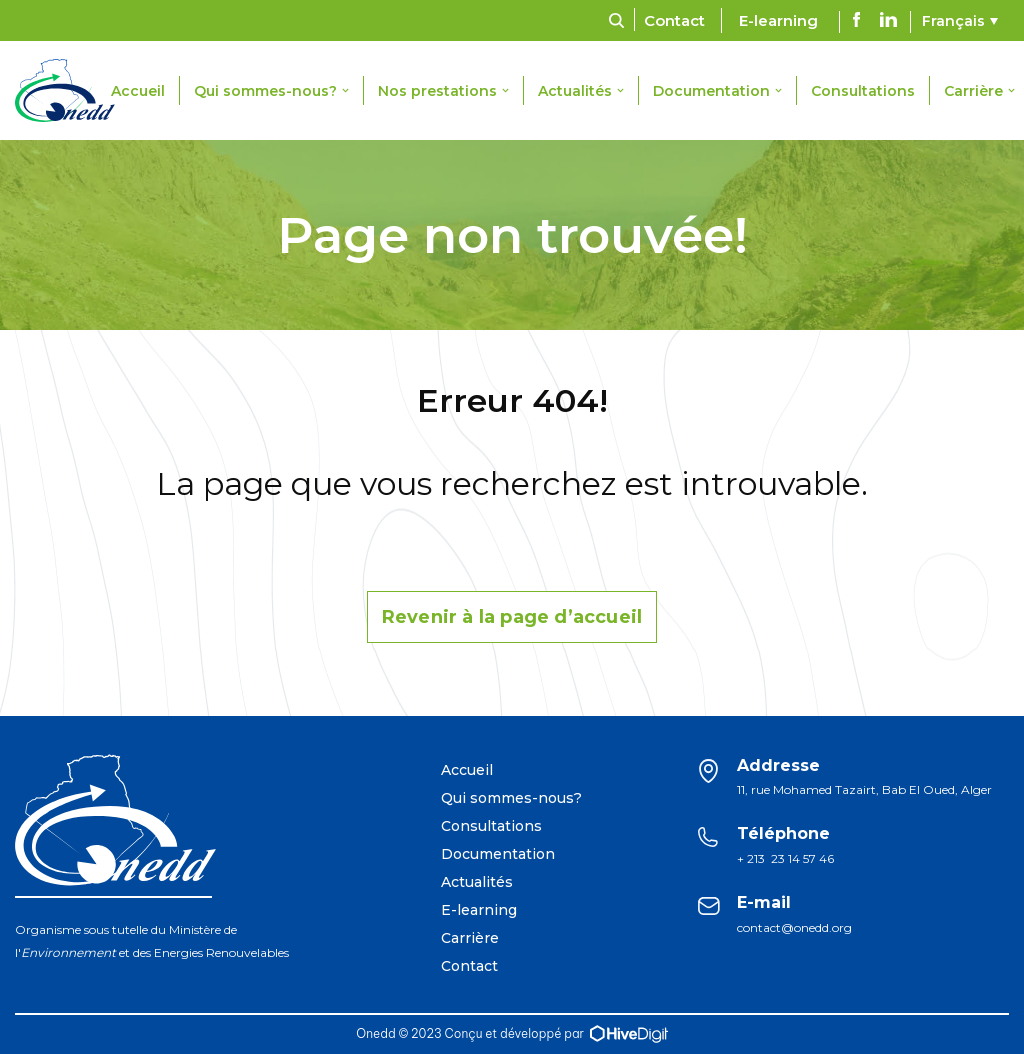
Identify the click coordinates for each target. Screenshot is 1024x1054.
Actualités (477, 882)
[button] (345, 90)
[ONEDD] (70, 90)
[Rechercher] (616, 20)
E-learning (778, 20)
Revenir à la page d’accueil (512, 617)
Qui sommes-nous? (511, 798)
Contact (674, 20)
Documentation (498, 854)
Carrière (470, 938)
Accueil (138, 91)
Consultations (863, 91)
